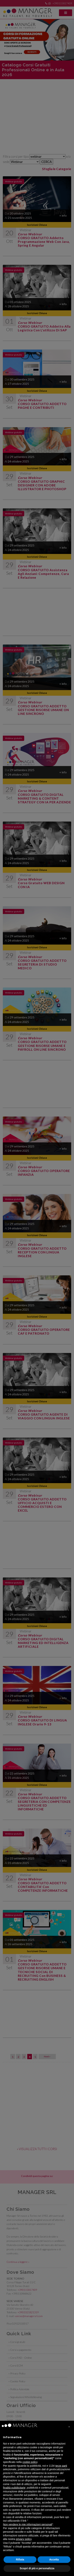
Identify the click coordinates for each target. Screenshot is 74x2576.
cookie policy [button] (30, 2461)
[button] (69, 2427)
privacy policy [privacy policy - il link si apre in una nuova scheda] (23, 2539)
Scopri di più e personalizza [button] (37, 2568)
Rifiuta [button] (20, 2559)
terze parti (61, 2465)
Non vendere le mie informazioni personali (27, 2524)
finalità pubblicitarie (14, 2487)
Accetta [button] (54, 2559)
